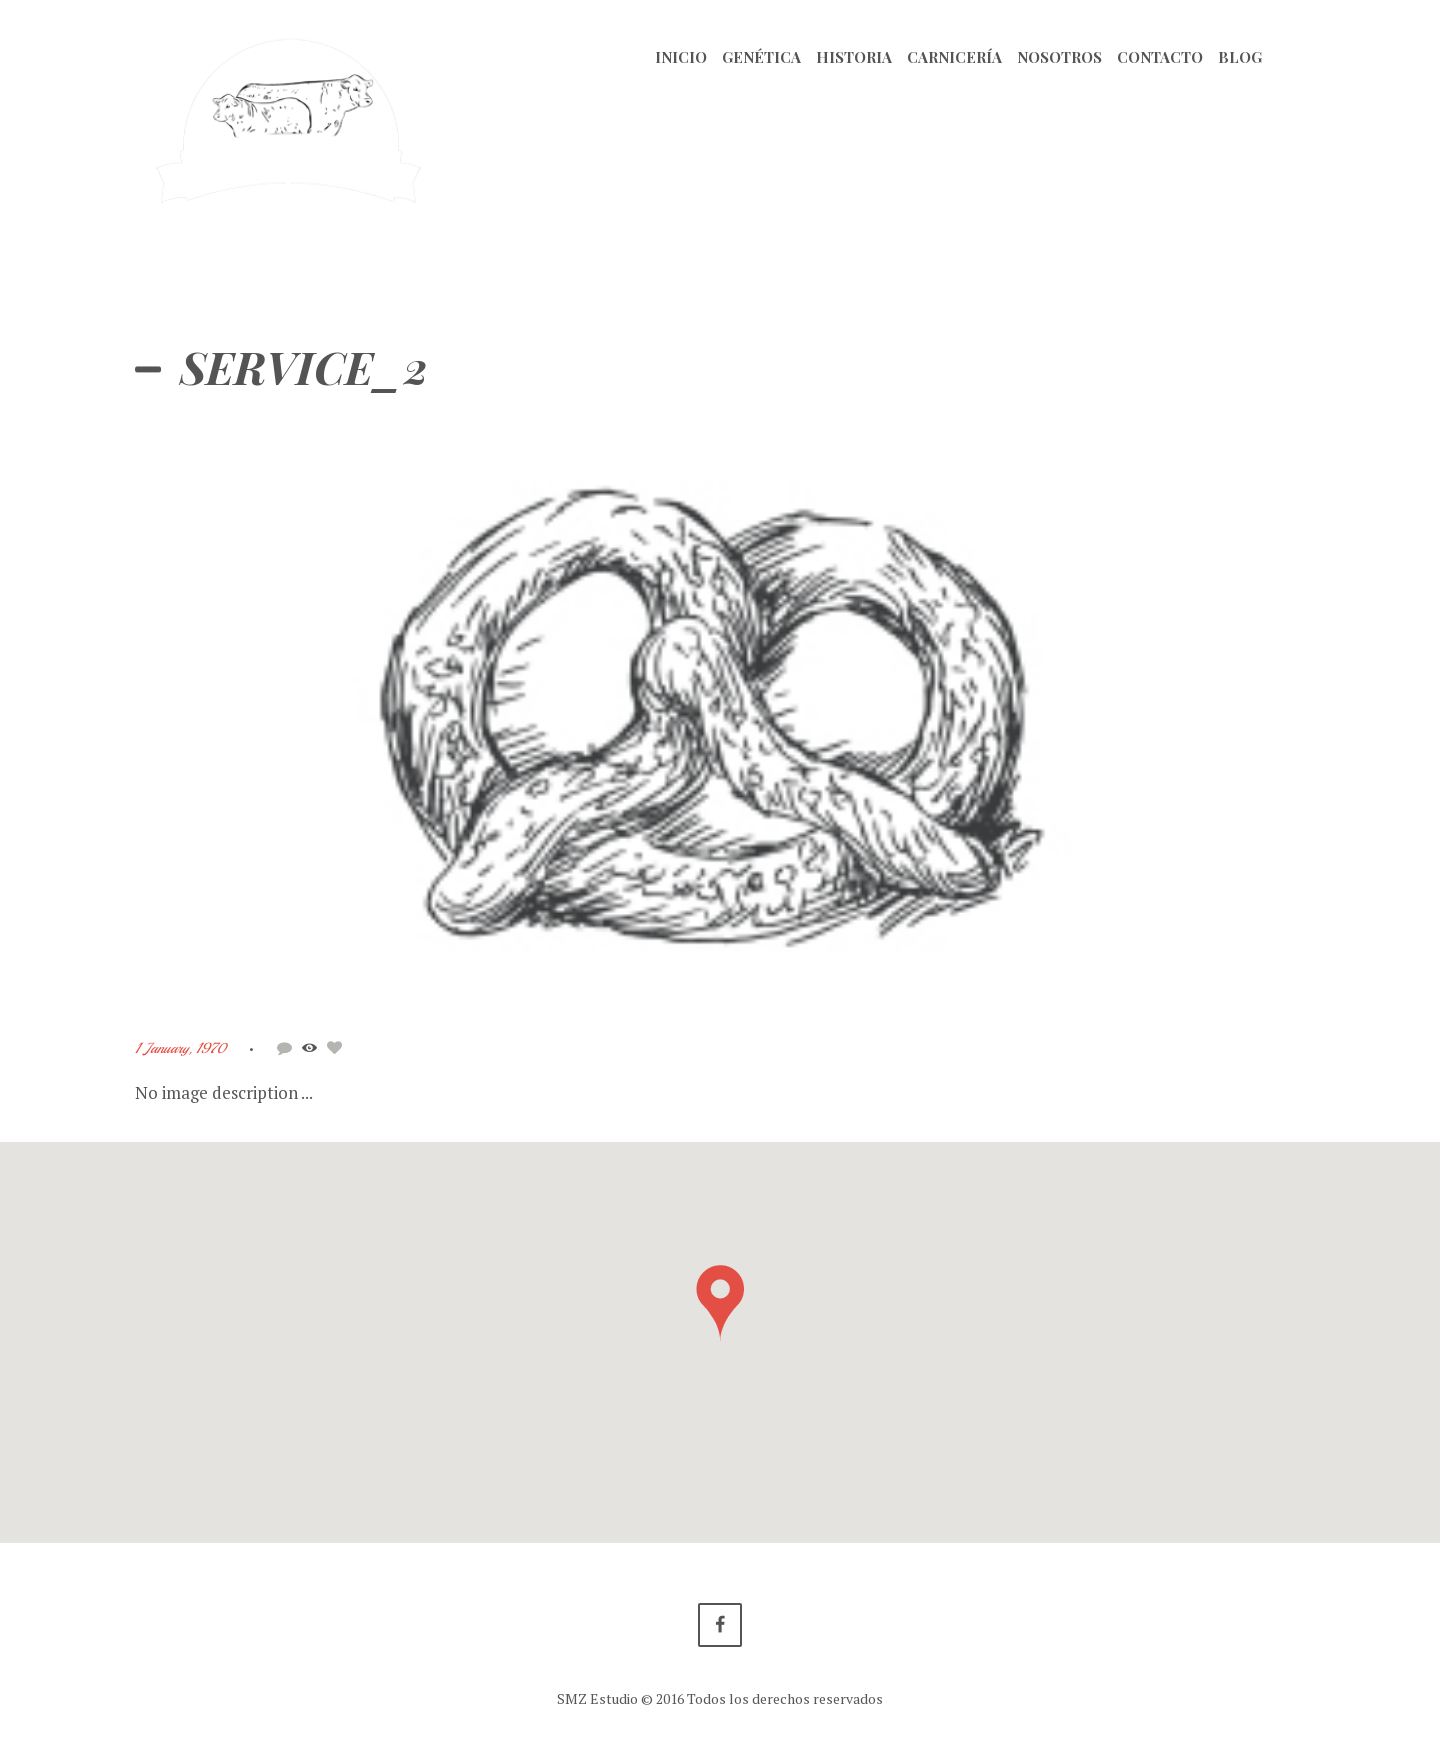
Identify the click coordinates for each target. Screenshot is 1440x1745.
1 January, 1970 (180, 1048)
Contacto (1160, 57)
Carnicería (954, 57)
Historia (854, 57)
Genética (761, 57)
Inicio (681, 57)
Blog (1240, 57)
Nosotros (1059, 57)
